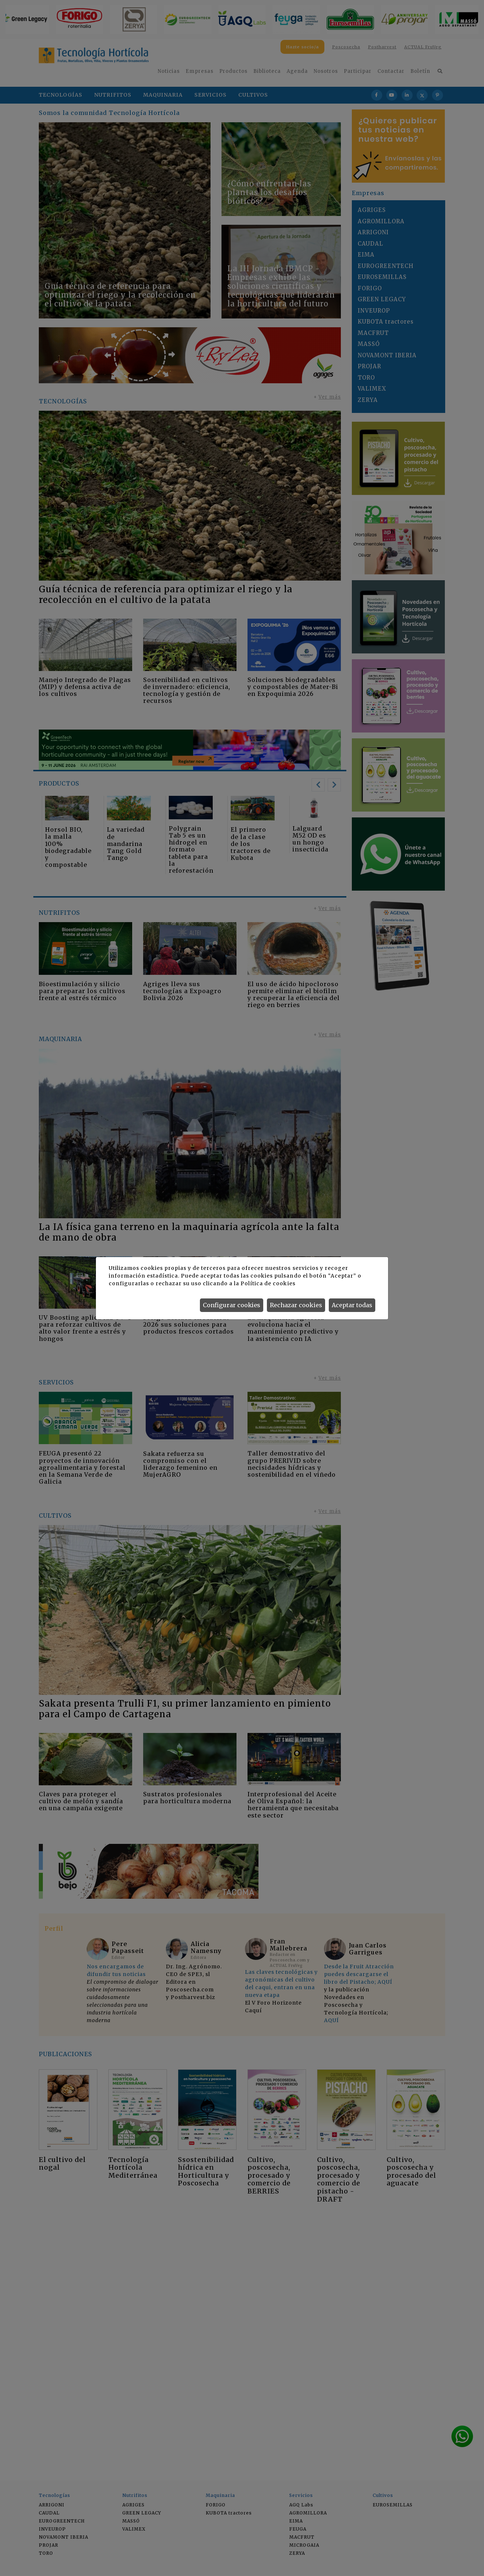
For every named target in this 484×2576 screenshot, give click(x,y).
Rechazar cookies (296, 1305)
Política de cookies (268, 1283)
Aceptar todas (352, 1305)
